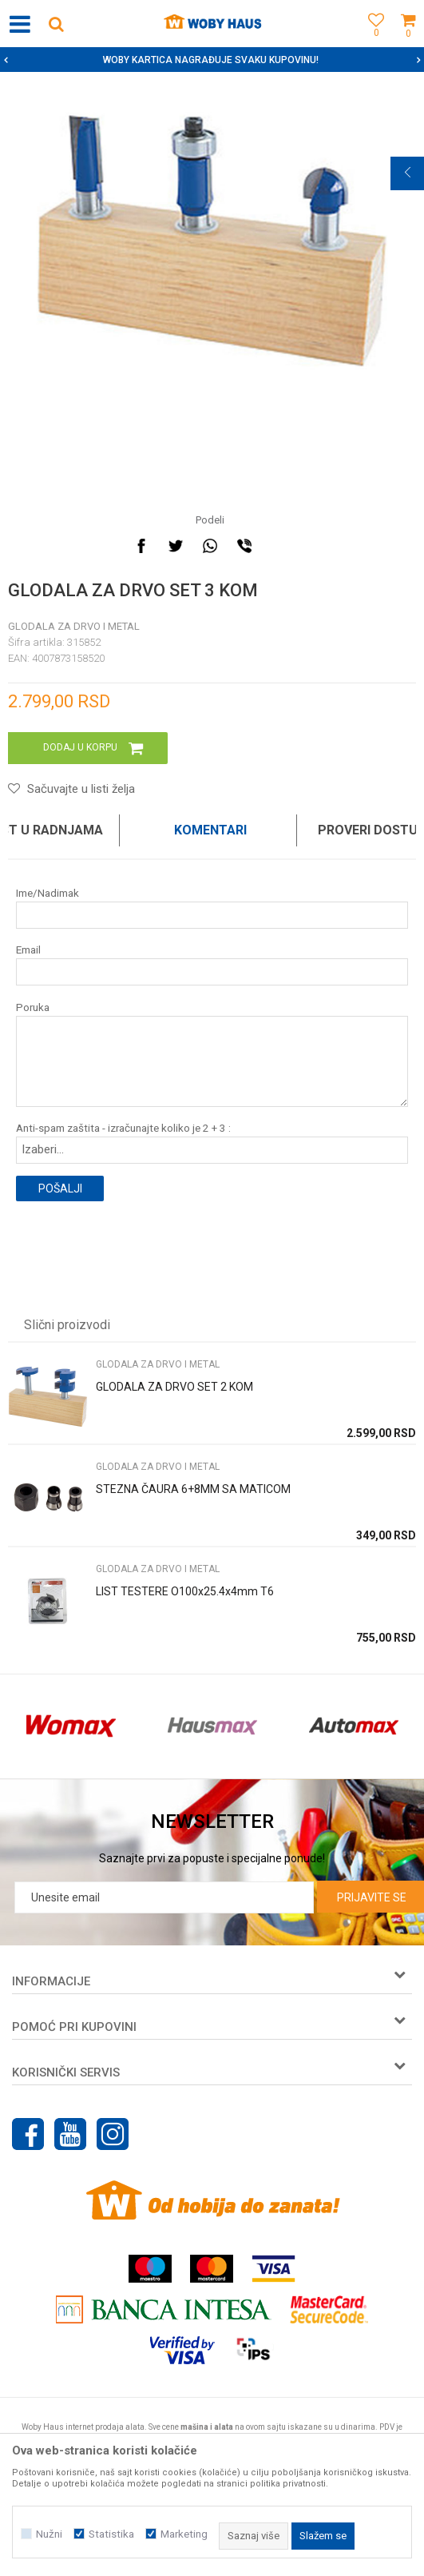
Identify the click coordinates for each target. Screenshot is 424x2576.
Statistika (111, 2534)
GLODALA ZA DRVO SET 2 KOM (174, 1386)
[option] (212, 60)
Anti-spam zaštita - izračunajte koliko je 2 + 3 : (123, 1128)
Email (28, 950)
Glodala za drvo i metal (74, 626)
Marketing (184, 2534)
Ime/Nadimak (47, 893)
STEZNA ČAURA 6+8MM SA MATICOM (193, 1489)
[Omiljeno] (372, 42)
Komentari (210, 830)
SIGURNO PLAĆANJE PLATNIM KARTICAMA (210, 60)
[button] (56, 23)
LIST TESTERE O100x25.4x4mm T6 (185, 1591)
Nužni (49, 2534)
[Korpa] (408, 42)
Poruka (33, 1007)
